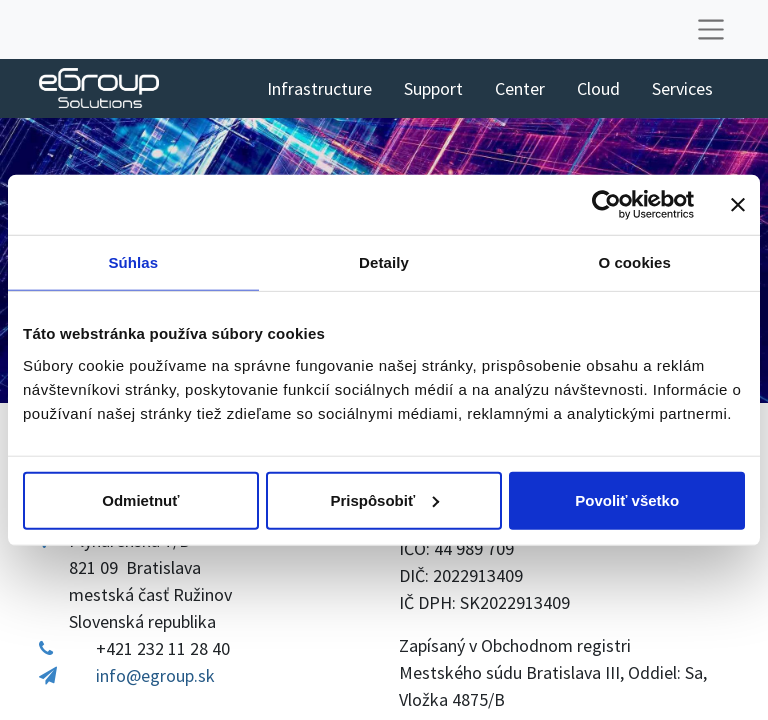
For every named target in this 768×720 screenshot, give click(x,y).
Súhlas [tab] (133, 262)
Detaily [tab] (384, 262)
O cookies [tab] (634, 262)
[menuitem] (319, 88)
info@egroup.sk (155, 675)
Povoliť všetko (627, 499)
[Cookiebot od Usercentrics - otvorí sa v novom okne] (606, 205)
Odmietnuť (140, 499)
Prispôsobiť (384, 499)
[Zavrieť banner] (738, 205)
